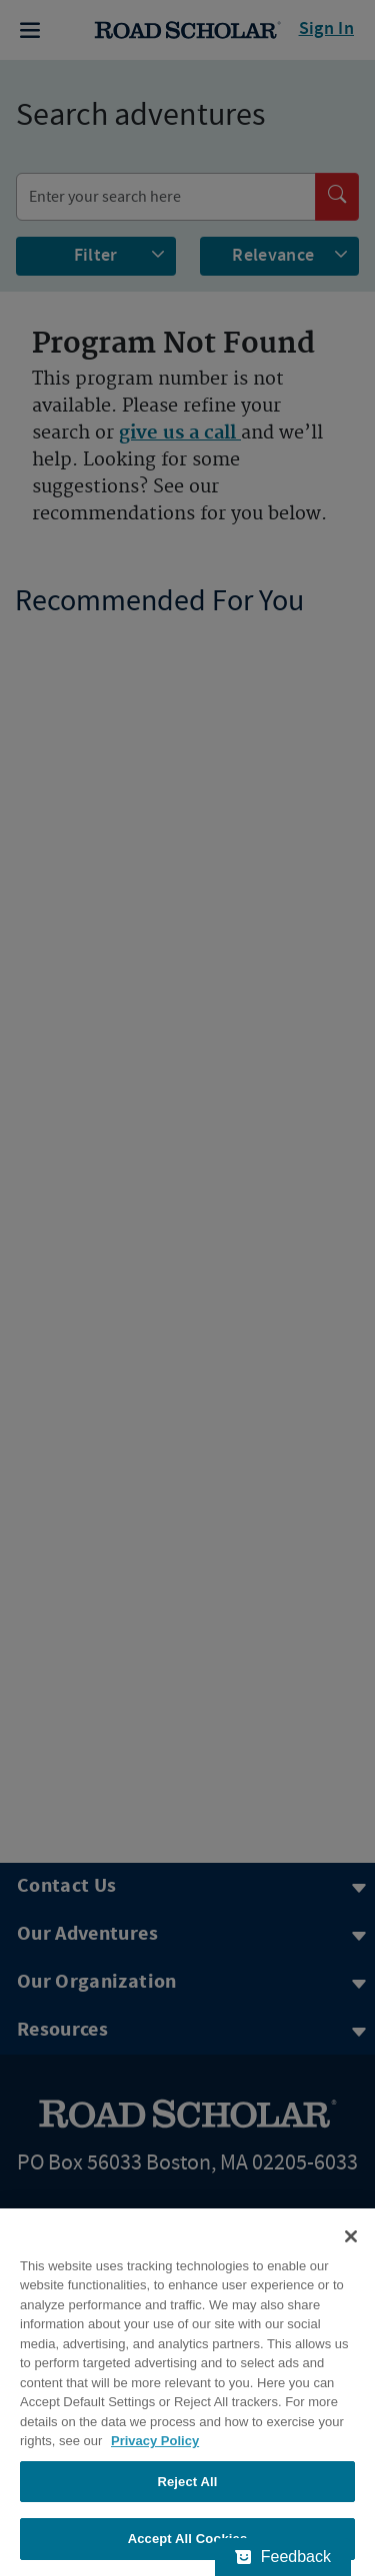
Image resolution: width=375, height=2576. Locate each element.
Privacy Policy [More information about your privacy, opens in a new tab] (155, 2440)
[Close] (351, 2236)
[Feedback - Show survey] (283, 2557)
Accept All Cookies (188, 2538)
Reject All (187, 2481)
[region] (187, 2392)
